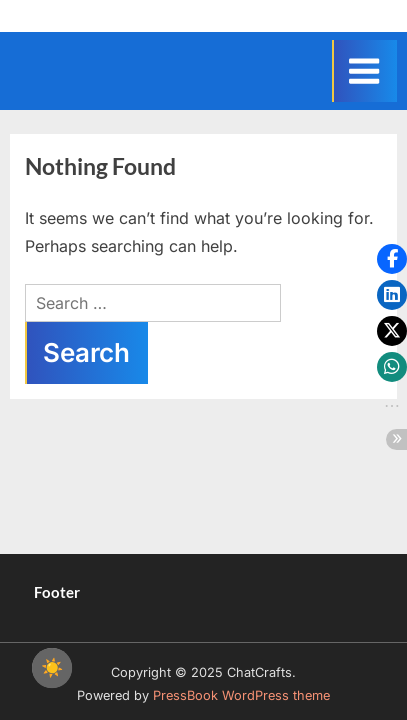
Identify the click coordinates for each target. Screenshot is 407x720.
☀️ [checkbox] (52, 668)
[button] (392, 259)
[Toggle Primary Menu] (364, 71)
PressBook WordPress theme (241, 695)
